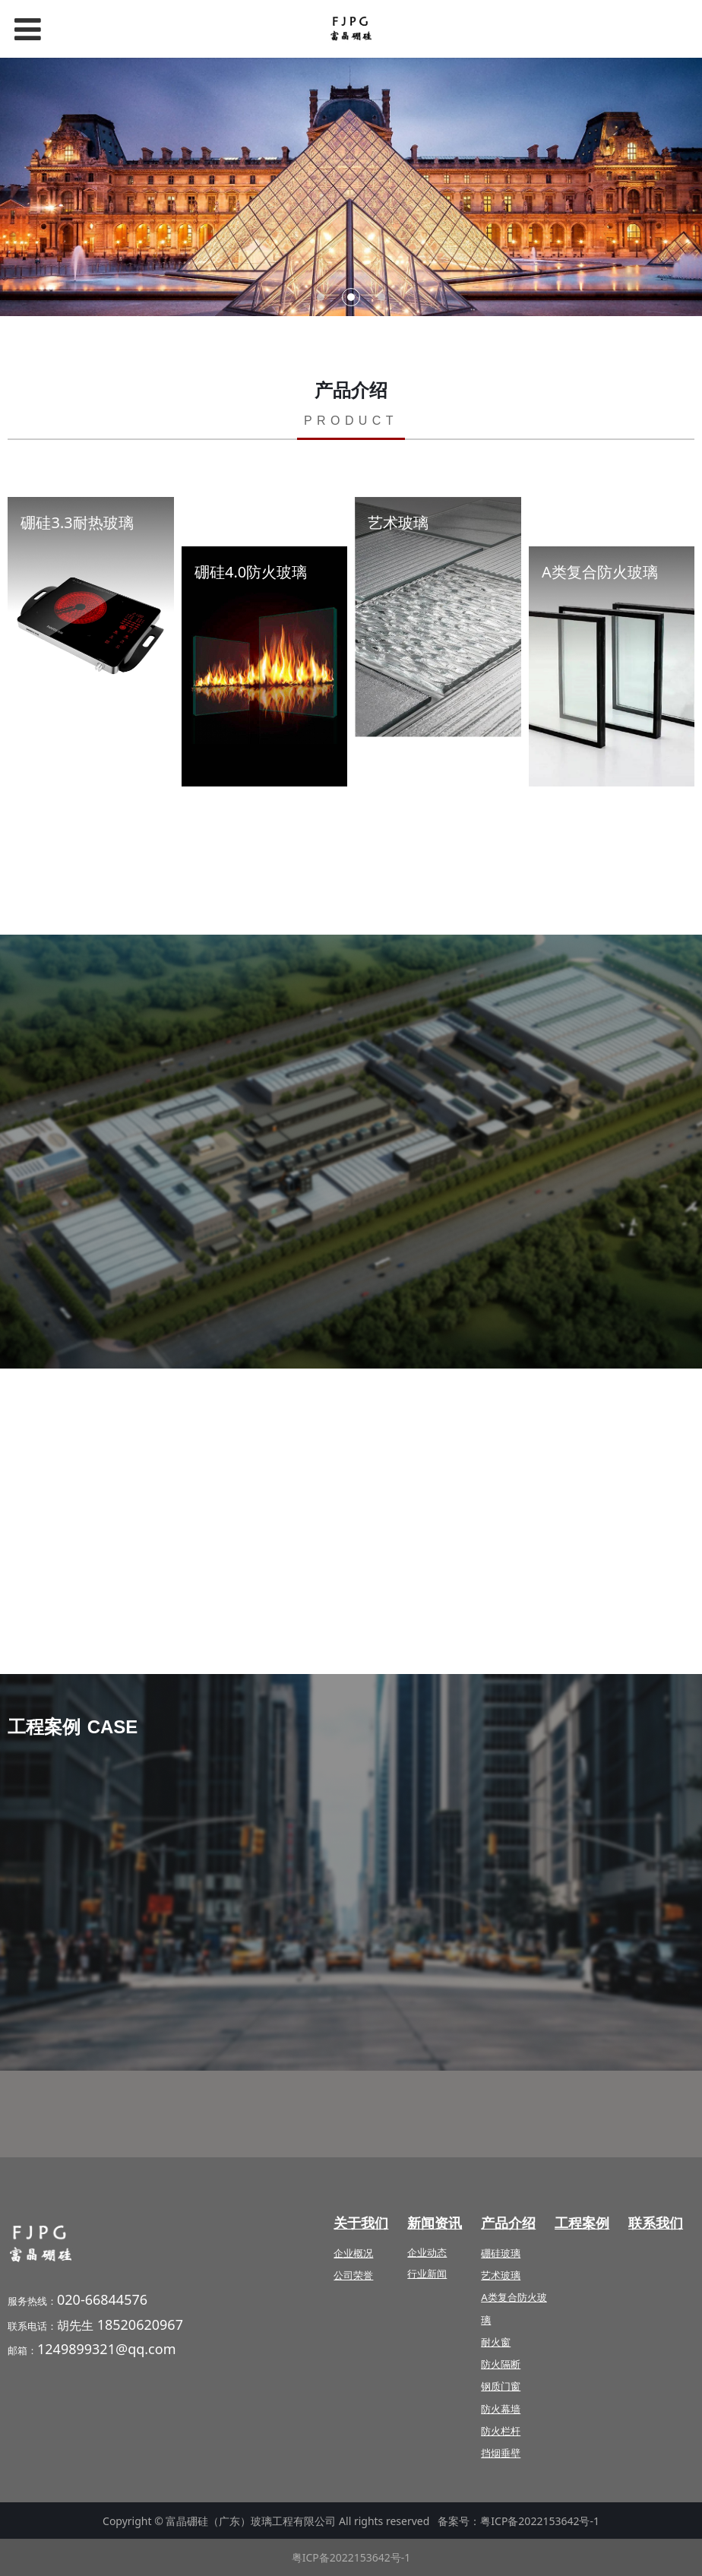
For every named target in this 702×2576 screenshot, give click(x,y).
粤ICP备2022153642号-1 (539, 2521)
